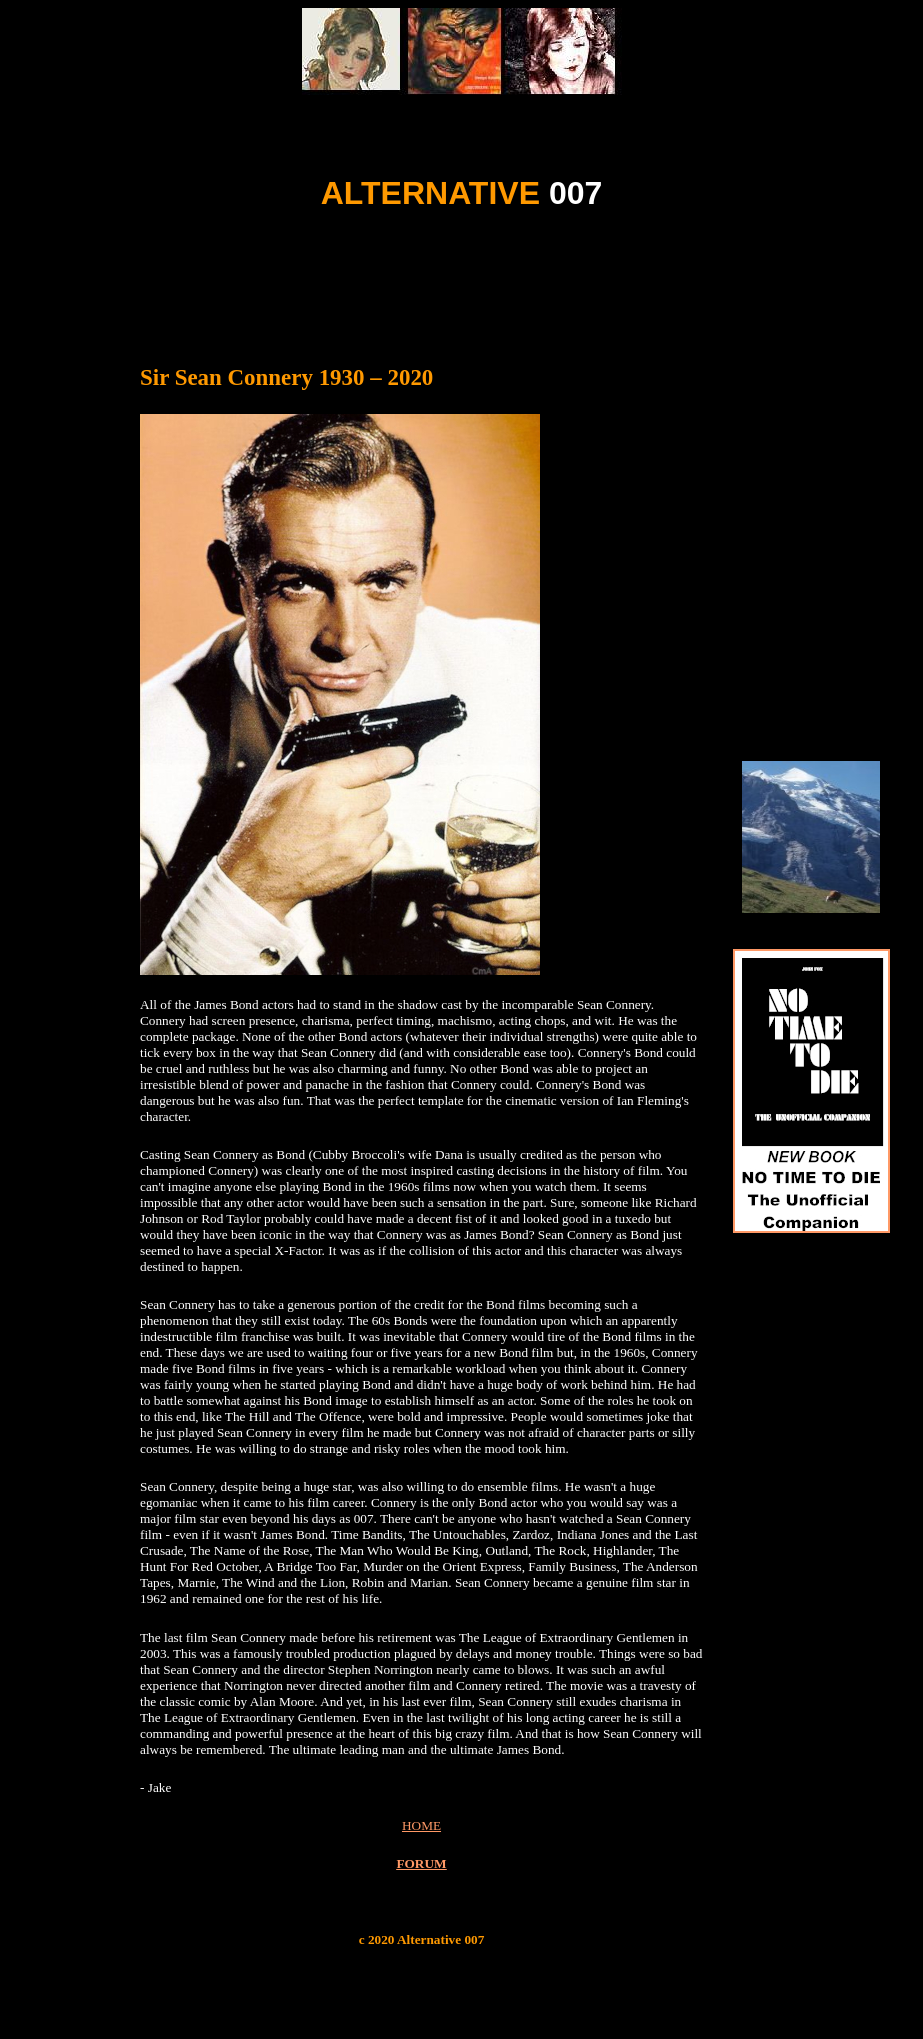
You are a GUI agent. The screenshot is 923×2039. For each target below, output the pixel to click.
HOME (421, 1825)
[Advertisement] (462, 278)
